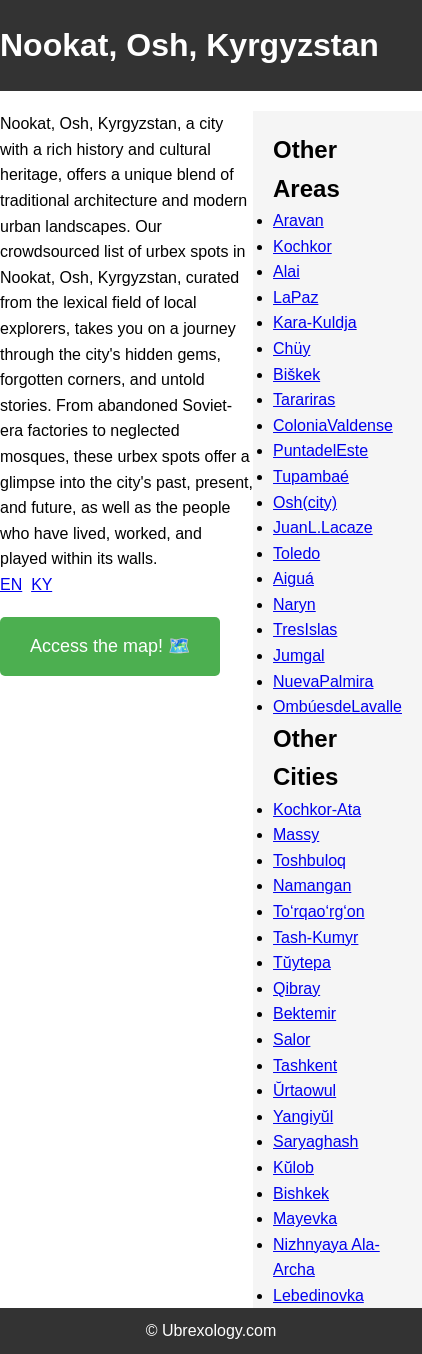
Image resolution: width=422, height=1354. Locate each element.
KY (41, 584)
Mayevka (305, 1218)
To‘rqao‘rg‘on (319, 911)
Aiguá (293, 578)
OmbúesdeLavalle (337, 706)
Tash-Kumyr (315, 937)
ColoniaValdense (333, 425)
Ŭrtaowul (304, 1090)
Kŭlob (293, 1167)
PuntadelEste (320, 450)
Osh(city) (305, 502)
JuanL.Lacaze (323, 527)
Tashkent (305, 1065)
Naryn (294, 604)
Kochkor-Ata (317, 809)
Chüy (291, 348)
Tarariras (304, 399)
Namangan (312, 885)
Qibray (296, 988)
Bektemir (304, 1013)
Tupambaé (311, 476)
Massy (296, 834)
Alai (286, 271)
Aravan (298, 220)
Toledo (296, 553)
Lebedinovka (318, 1295)
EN (11, 584)
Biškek (296, 374)
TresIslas (305, 629)
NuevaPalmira (323, 681)
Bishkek (301, 1193)
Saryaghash (315, 1141)
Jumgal (299, 655)
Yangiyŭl (303, 1116)
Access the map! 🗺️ (110, 646)
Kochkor (302, 246)
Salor (291, 1039)
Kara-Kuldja (315, 322)
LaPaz (295, 297)
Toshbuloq (309, 860)
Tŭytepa (302, 962)
